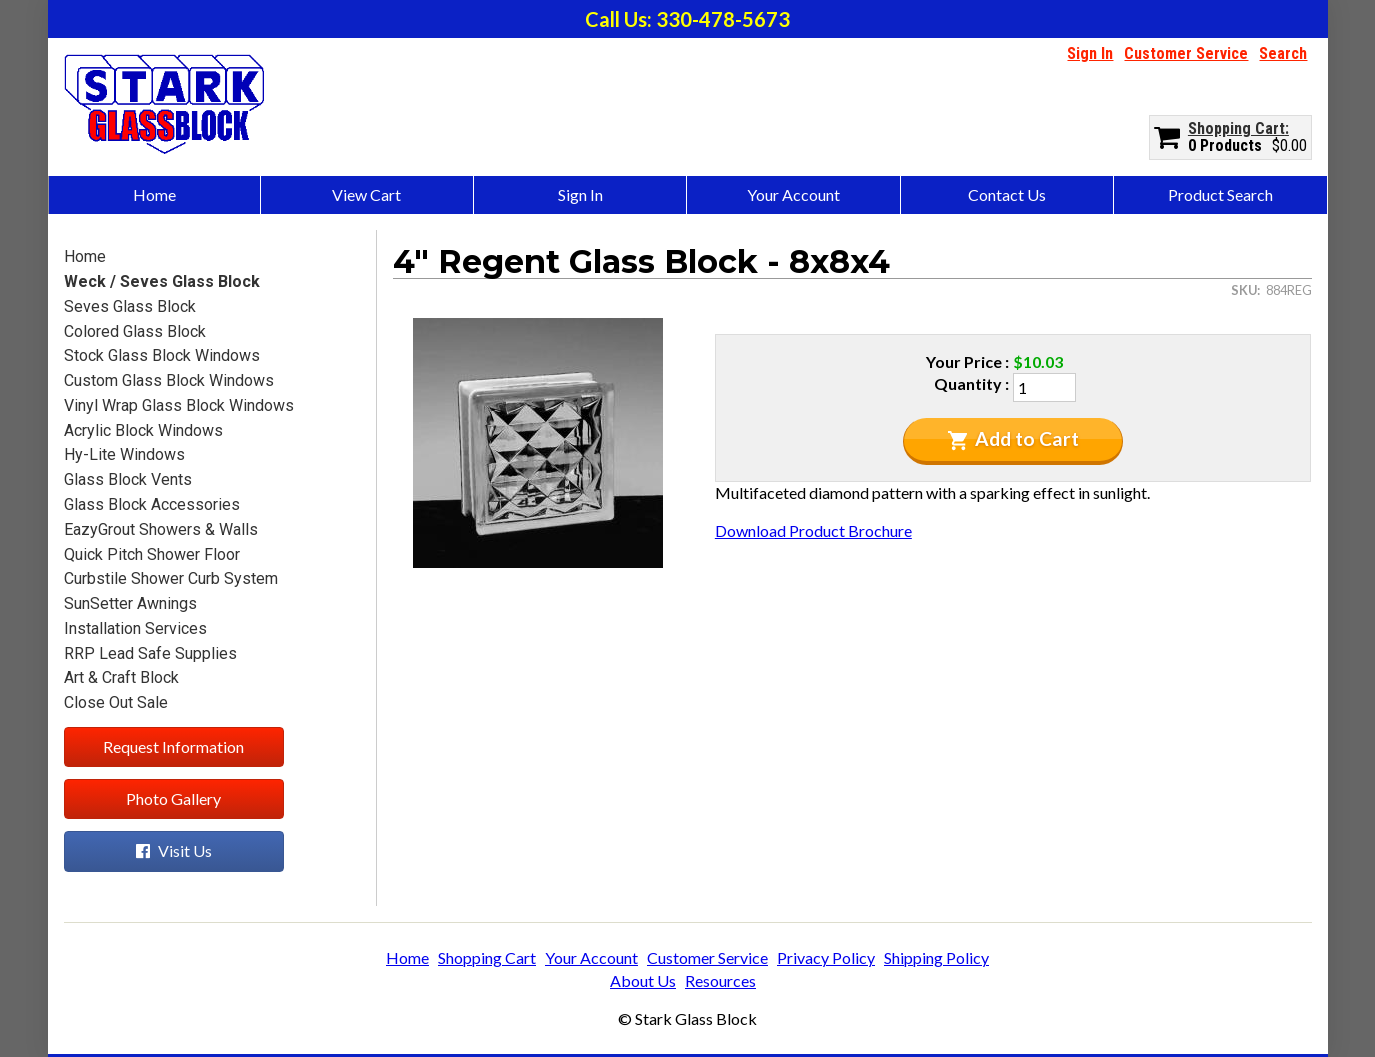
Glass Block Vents (128, 479)
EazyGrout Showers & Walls (161, 529)
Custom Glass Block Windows (169, 380)
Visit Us (174, 850)
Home (154, 194)
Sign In (1090, 53)
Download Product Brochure (813, 530)
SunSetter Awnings (130, 603)
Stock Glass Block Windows (162, 355)
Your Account (793, 194)
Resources (720, 980)
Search (1283, 53)
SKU (1244, 290)
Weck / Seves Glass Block (162, 281)
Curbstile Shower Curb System (171, 578)
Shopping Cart (1236, 128)
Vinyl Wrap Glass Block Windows (179, 405)
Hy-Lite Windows (124, 454)
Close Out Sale (116, 702)
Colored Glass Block (135, 331)
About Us (643, 980)
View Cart (366, 194)
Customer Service (1186, 53)
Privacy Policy (826, 957)
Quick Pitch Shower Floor (152, 554)
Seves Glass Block (130, 306)
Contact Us (1007, 194)
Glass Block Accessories (152, 504)
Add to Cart (1013, 439)
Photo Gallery (173, 798)
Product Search (1220, 194)
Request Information (173, 746)
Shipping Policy (936, 957)
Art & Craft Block (121, 677)
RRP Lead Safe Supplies (150, 653)
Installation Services (135, 628)
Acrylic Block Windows (143, 430)
